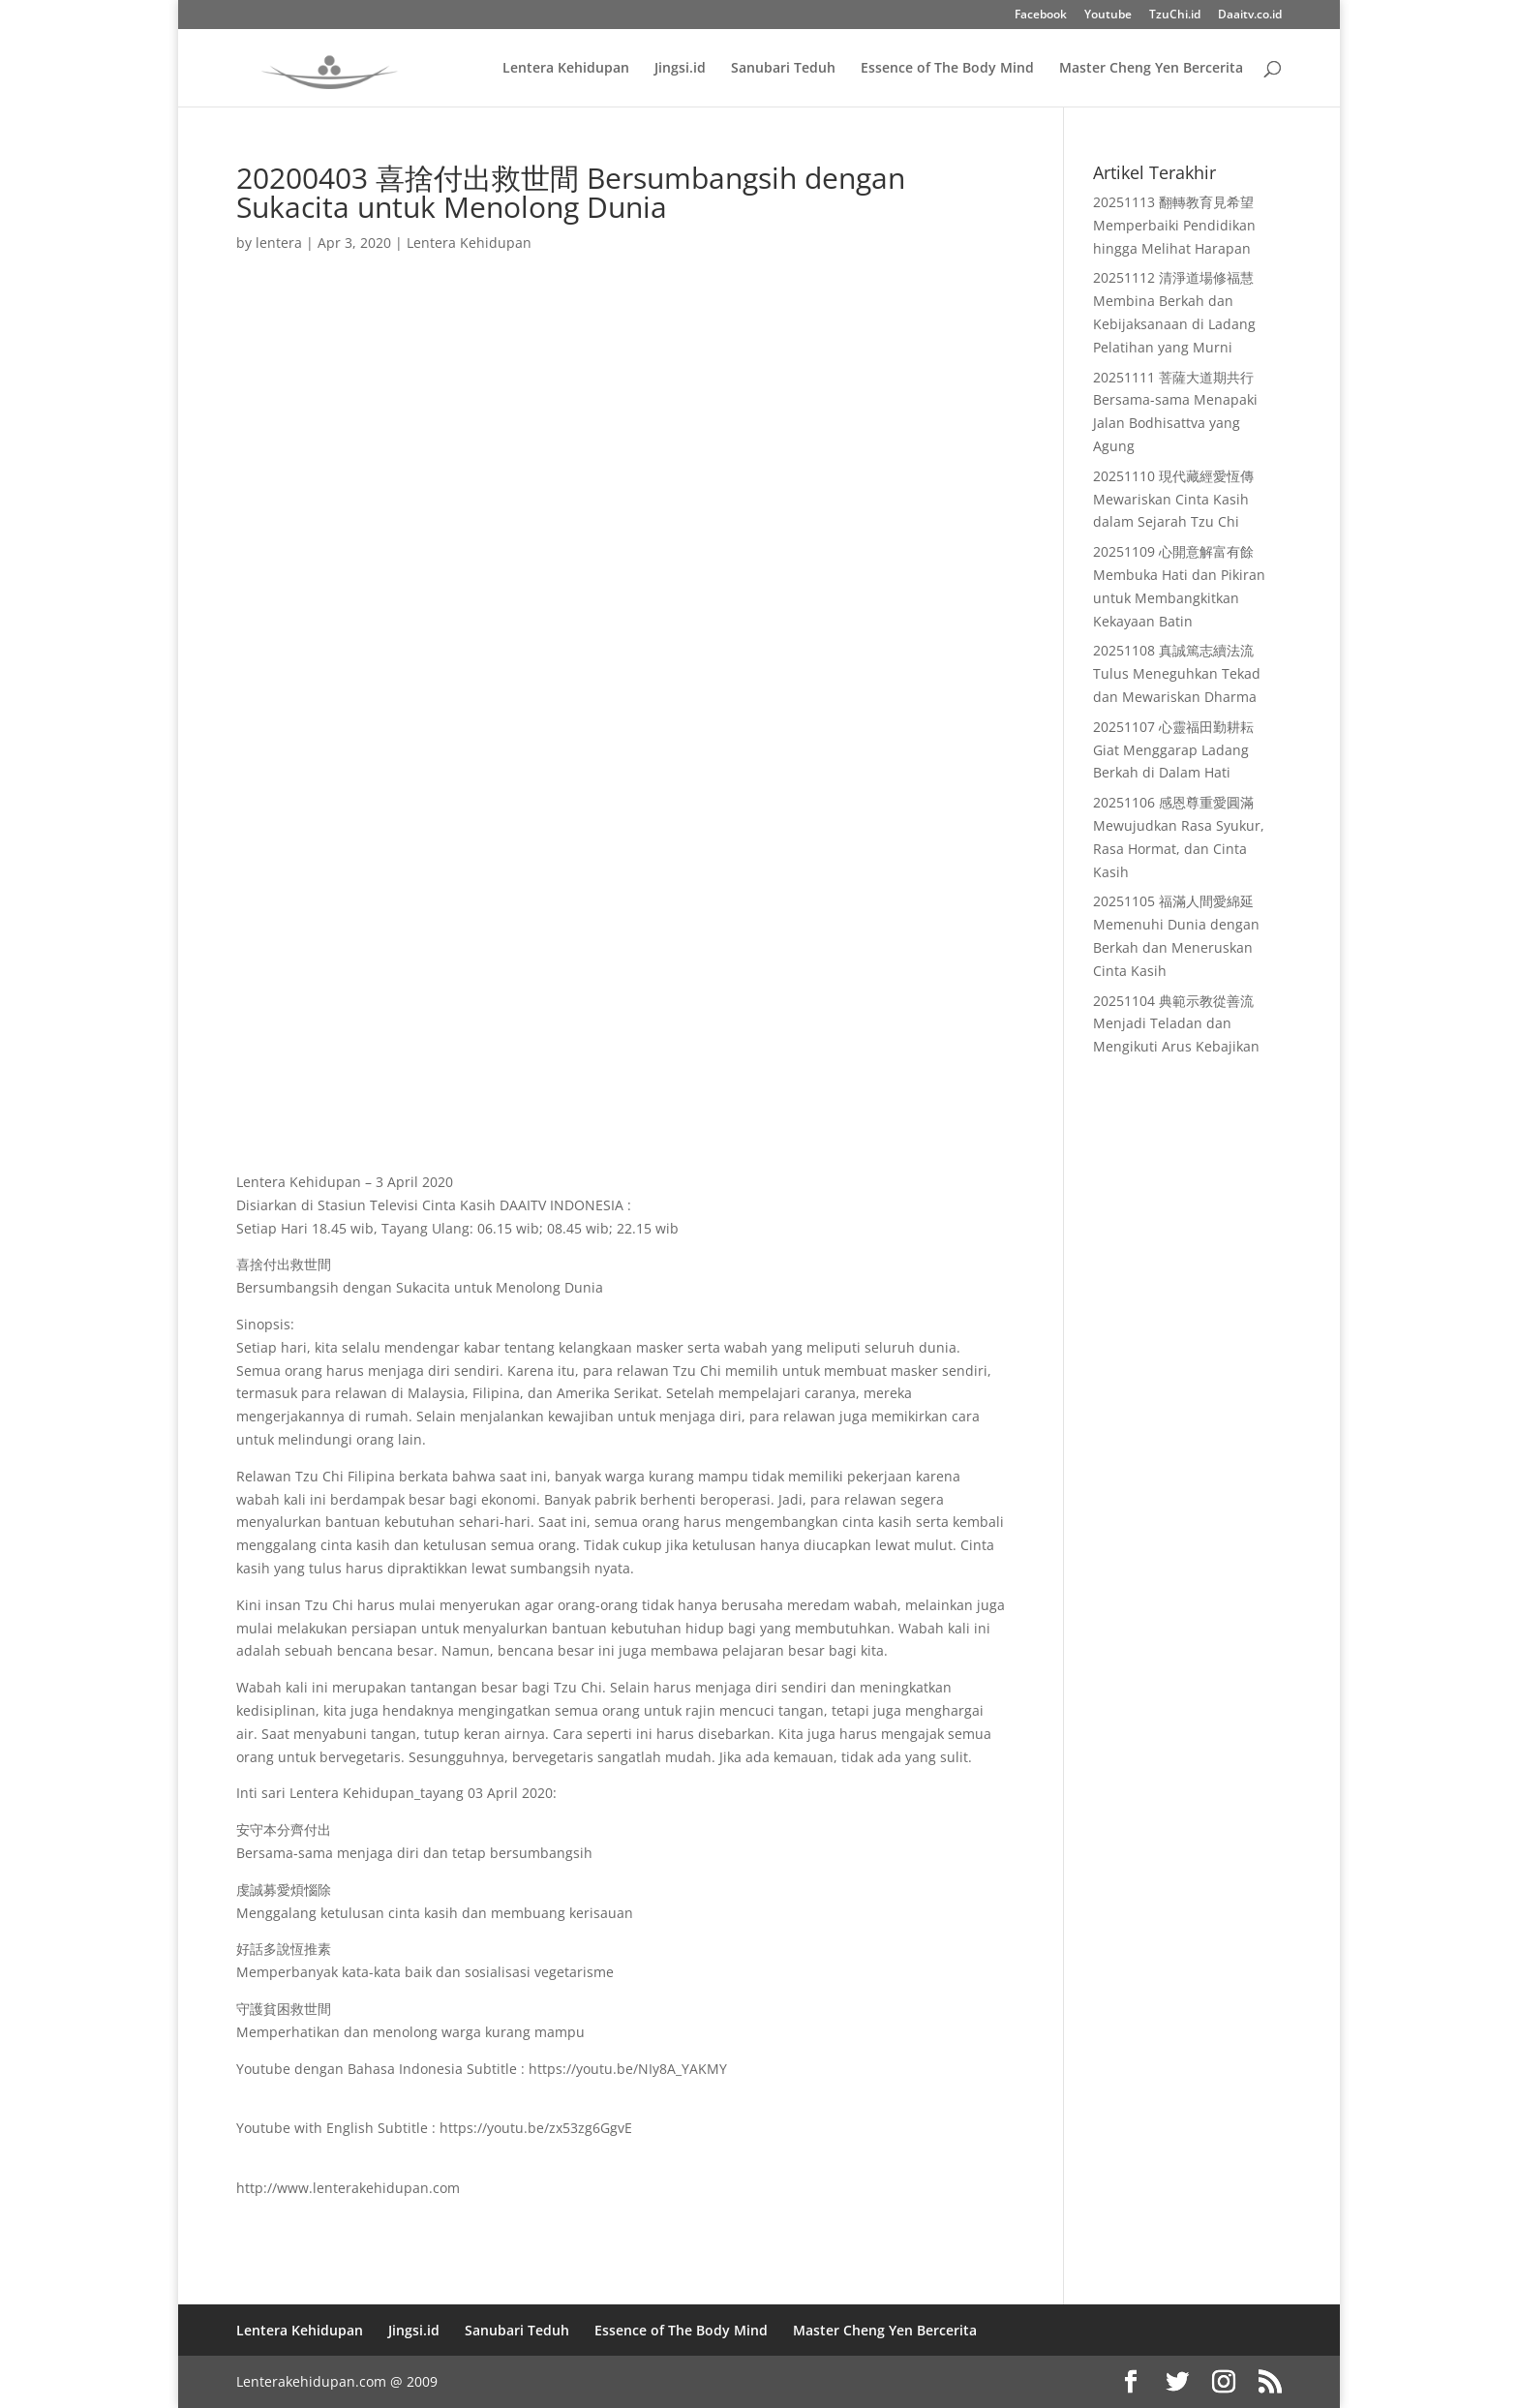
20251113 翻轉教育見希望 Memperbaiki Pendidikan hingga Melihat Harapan (1174, 225)
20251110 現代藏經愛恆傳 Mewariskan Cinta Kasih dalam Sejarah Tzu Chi (1173, 499)
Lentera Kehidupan (565, 68)
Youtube (1108, 15)
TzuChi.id (1174, 15)
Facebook (1041, 15)
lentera (279, 242)
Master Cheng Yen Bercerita (1151, 68)
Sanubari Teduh (783, 68)
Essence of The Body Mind (947, 68)
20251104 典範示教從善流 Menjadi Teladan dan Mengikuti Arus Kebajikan (1176, 1023)
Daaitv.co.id (1250, 15)
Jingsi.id (680, 68)
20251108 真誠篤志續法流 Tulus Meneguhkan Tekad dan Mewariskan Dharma (1176, 673)
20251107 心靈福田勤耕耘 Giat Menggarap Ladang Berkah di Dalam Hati (1173, 749)
